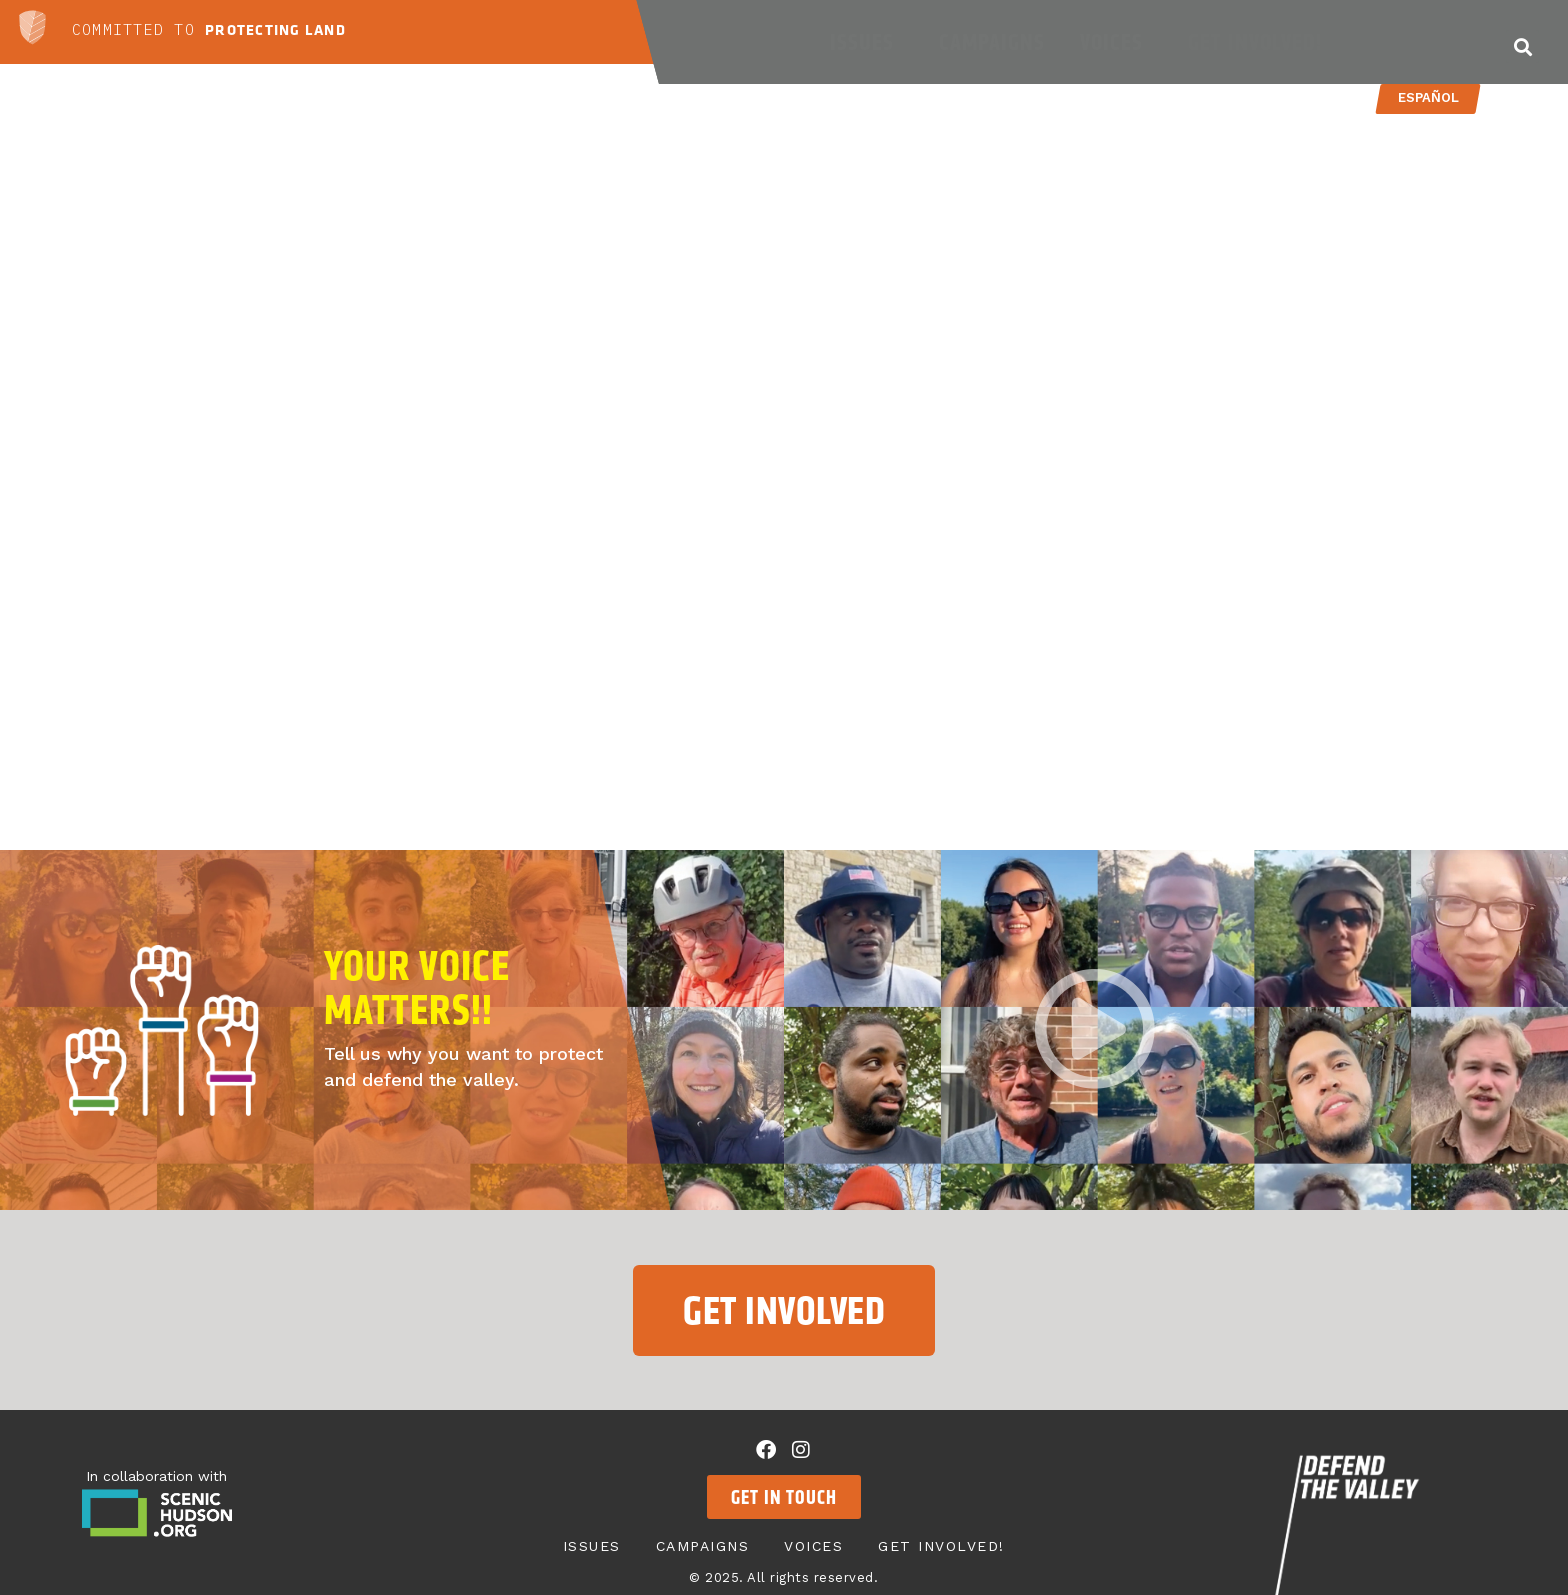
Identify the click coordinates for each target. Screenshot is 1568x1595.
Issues (867, 42)
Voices (1116, 42)
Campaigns (992, 42)
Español (1427, 97)
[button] (1522, 46)
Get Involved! (1260, 42)
